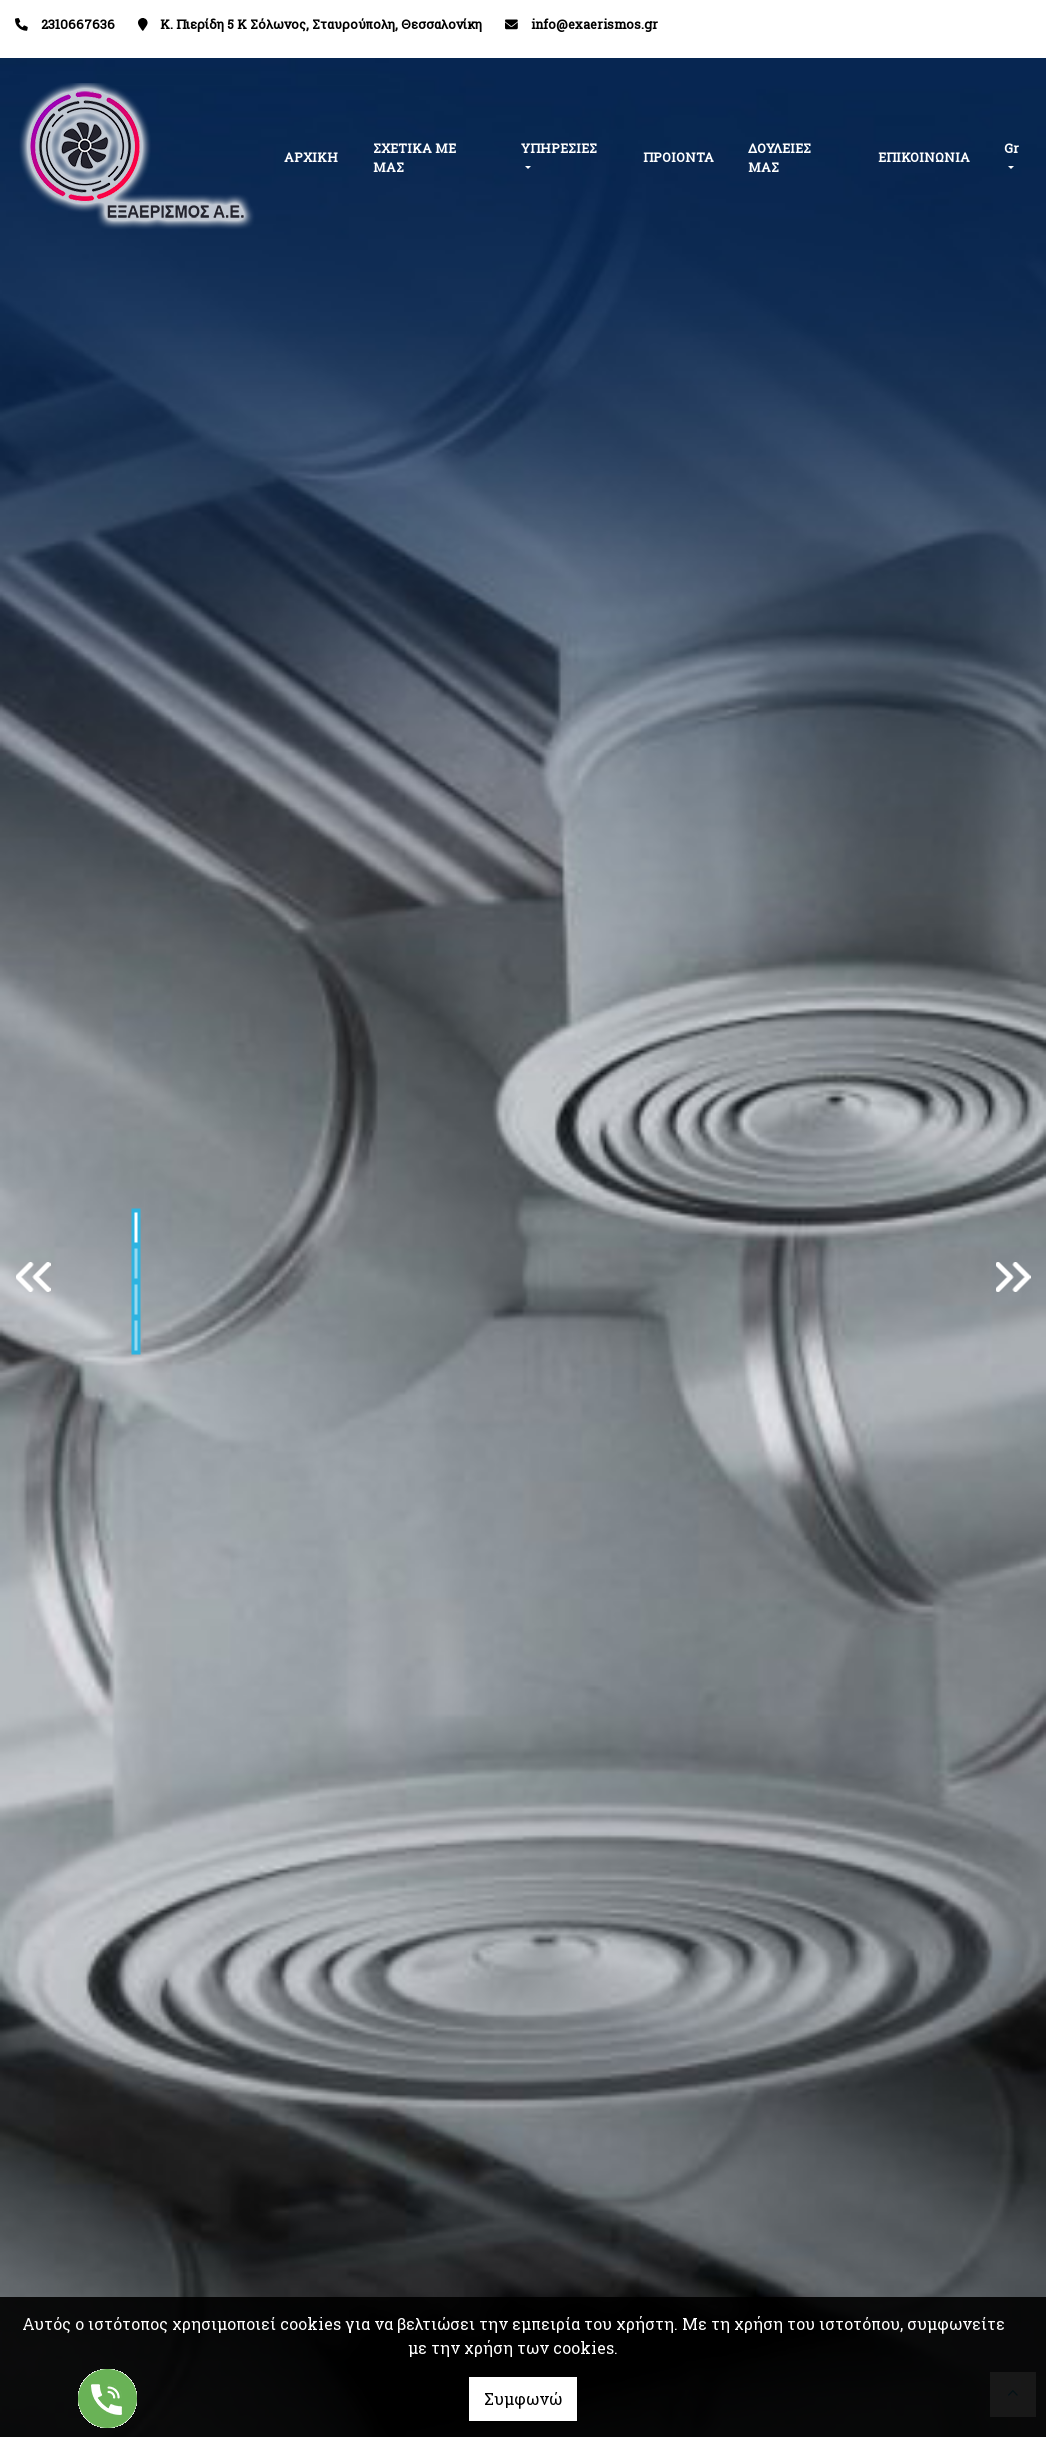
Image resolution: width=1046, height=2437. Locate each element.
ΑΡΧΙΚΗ (311, 157)
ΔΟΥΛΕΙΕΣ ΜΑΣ (779, 157)
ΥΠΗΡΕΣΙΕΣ (559, 148)
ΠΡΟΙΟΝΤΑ (678, 157)
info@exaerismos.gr (594, 24)
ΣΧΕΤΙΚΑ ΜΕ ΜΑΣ (414, 157)
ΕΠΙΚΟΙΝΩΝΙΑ (924, 157)
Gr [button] (1011, 148)
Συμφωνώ (523, 2398)
